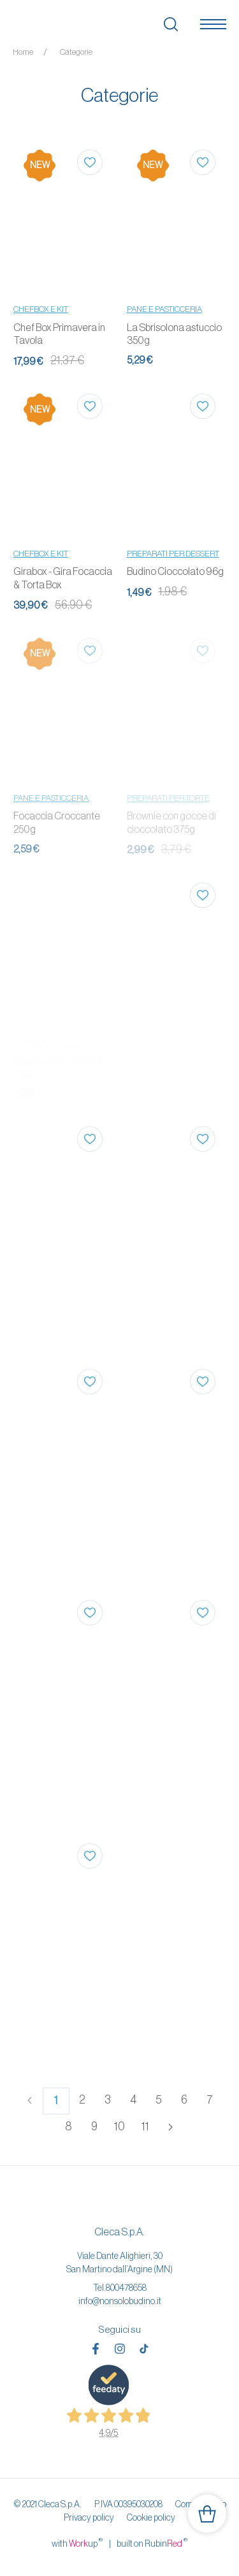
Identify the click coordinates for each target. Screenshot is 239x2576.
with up (77, 2543)
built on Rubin (152, 2543)
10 (119, 2126)
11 (145, 2126)
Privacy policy (89, 2517)
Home (23, 52)
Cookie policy (151, 2517)
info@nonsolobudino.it (119, 2301)
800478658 (126, 2287)
